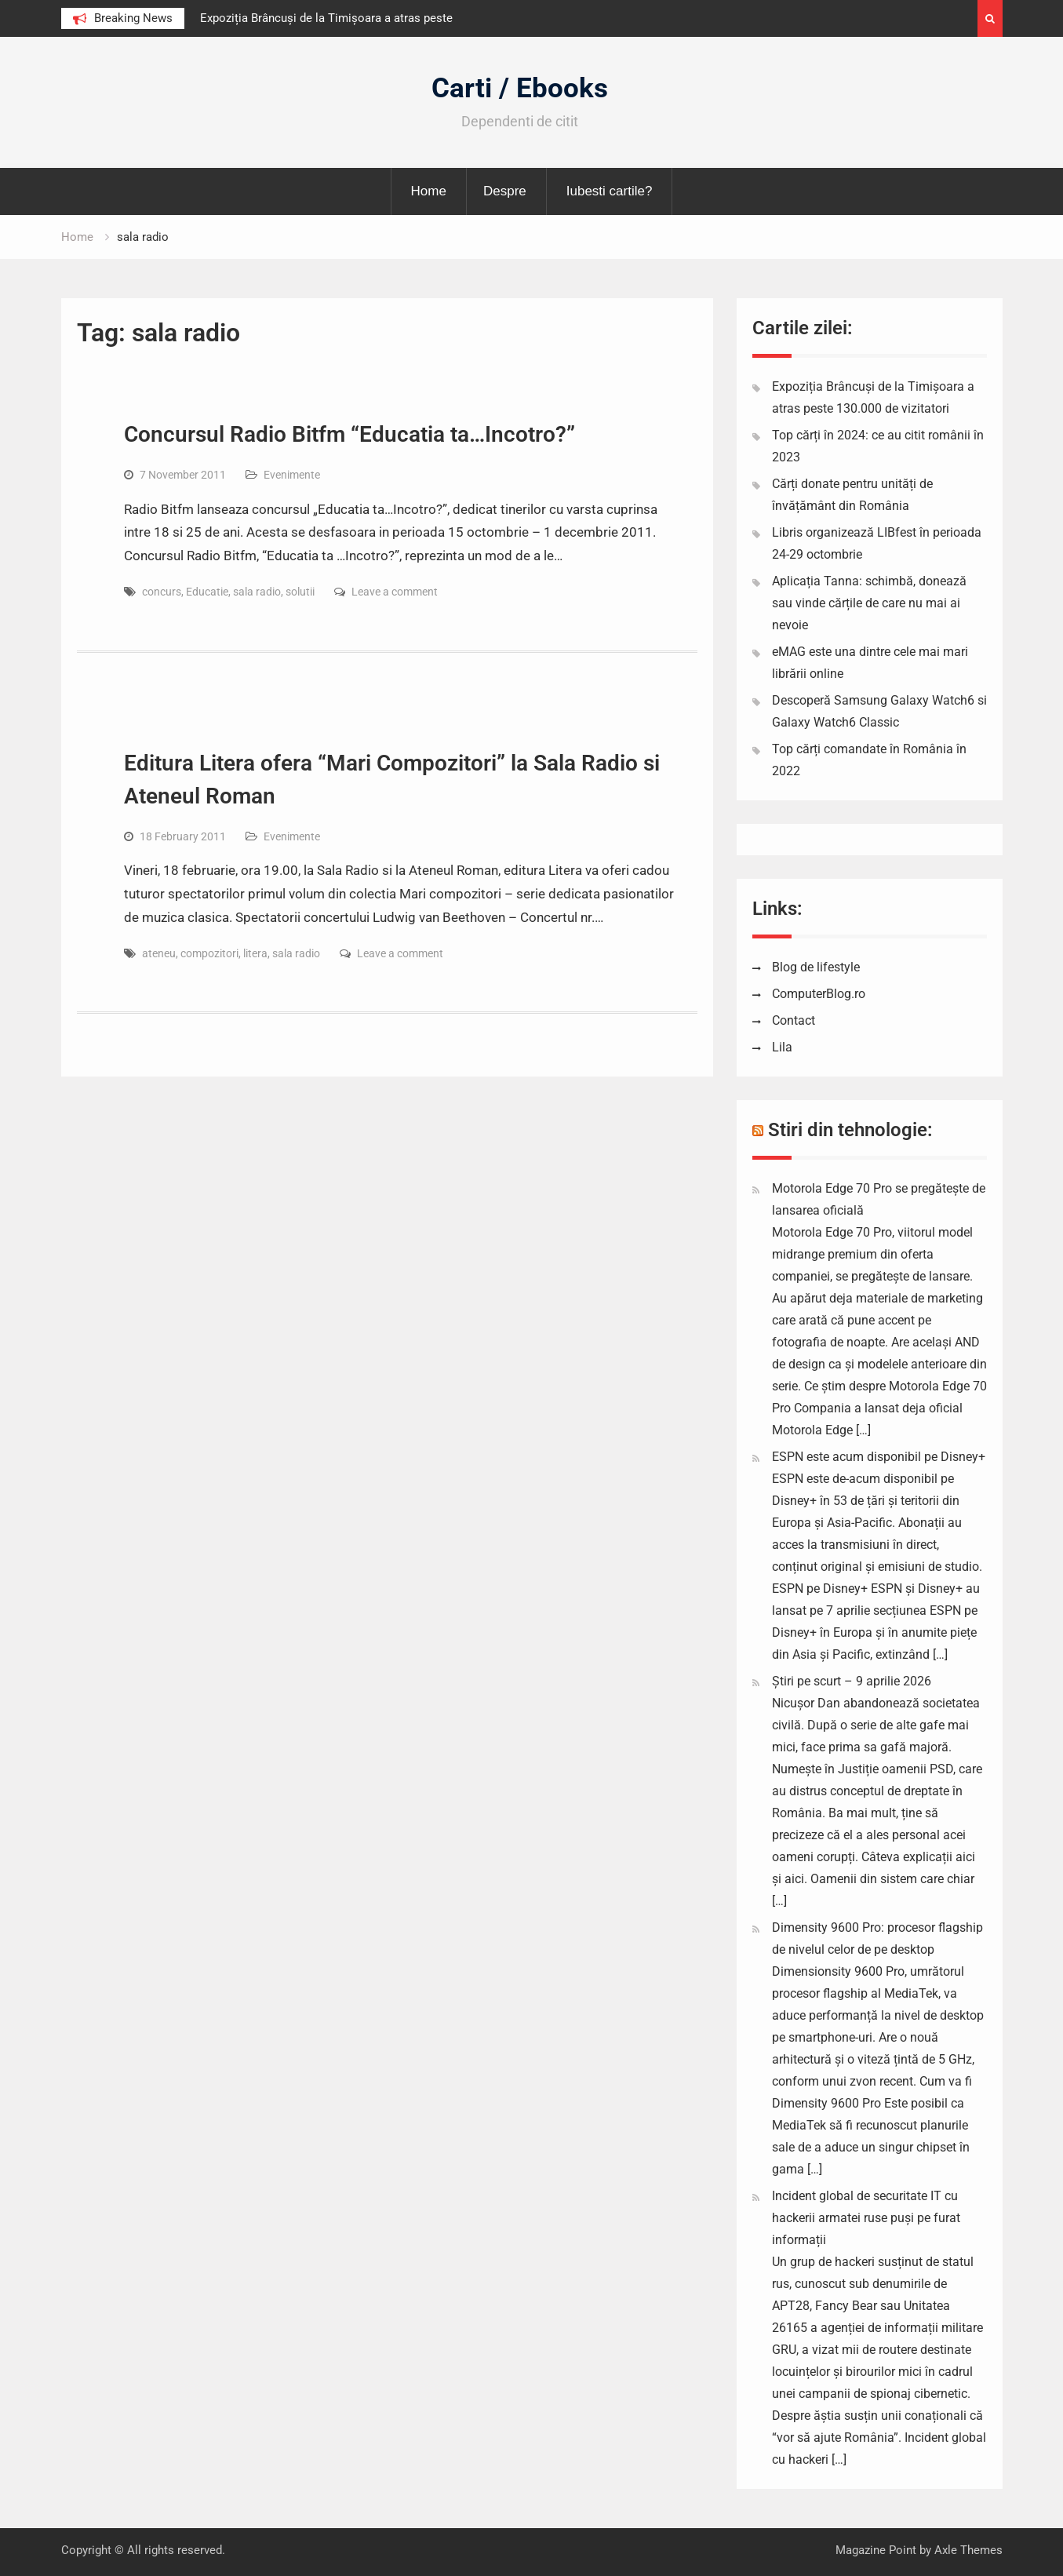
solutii (300, 591)
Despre (504, 191)
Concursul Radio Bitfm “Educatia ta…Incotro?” (349, 434)
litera (255, 953)
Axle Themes (968, 2550)
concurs (161, 591)
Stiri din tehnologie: (850, 1130)
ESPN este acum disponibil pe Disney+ (878, 1456)
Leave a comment (394, 591)
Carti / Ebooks (519, 88)
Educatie (207, 591)
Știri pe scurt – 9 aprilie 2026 (851, 1681)
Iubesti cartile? (609, 191)
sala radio (257, 591)
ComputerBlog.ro (818, 993)
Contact (793, 1020)
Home (428, 191)
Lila (782, 1047)
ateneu (159, 953)
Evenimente (292, 474)
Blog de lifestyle (816, 967)
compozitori (209, 953)
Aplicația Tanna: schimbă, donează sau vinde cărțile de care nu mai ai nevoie (869, 603)
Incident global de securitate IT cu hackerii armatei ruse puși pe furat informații (866, 2217)
